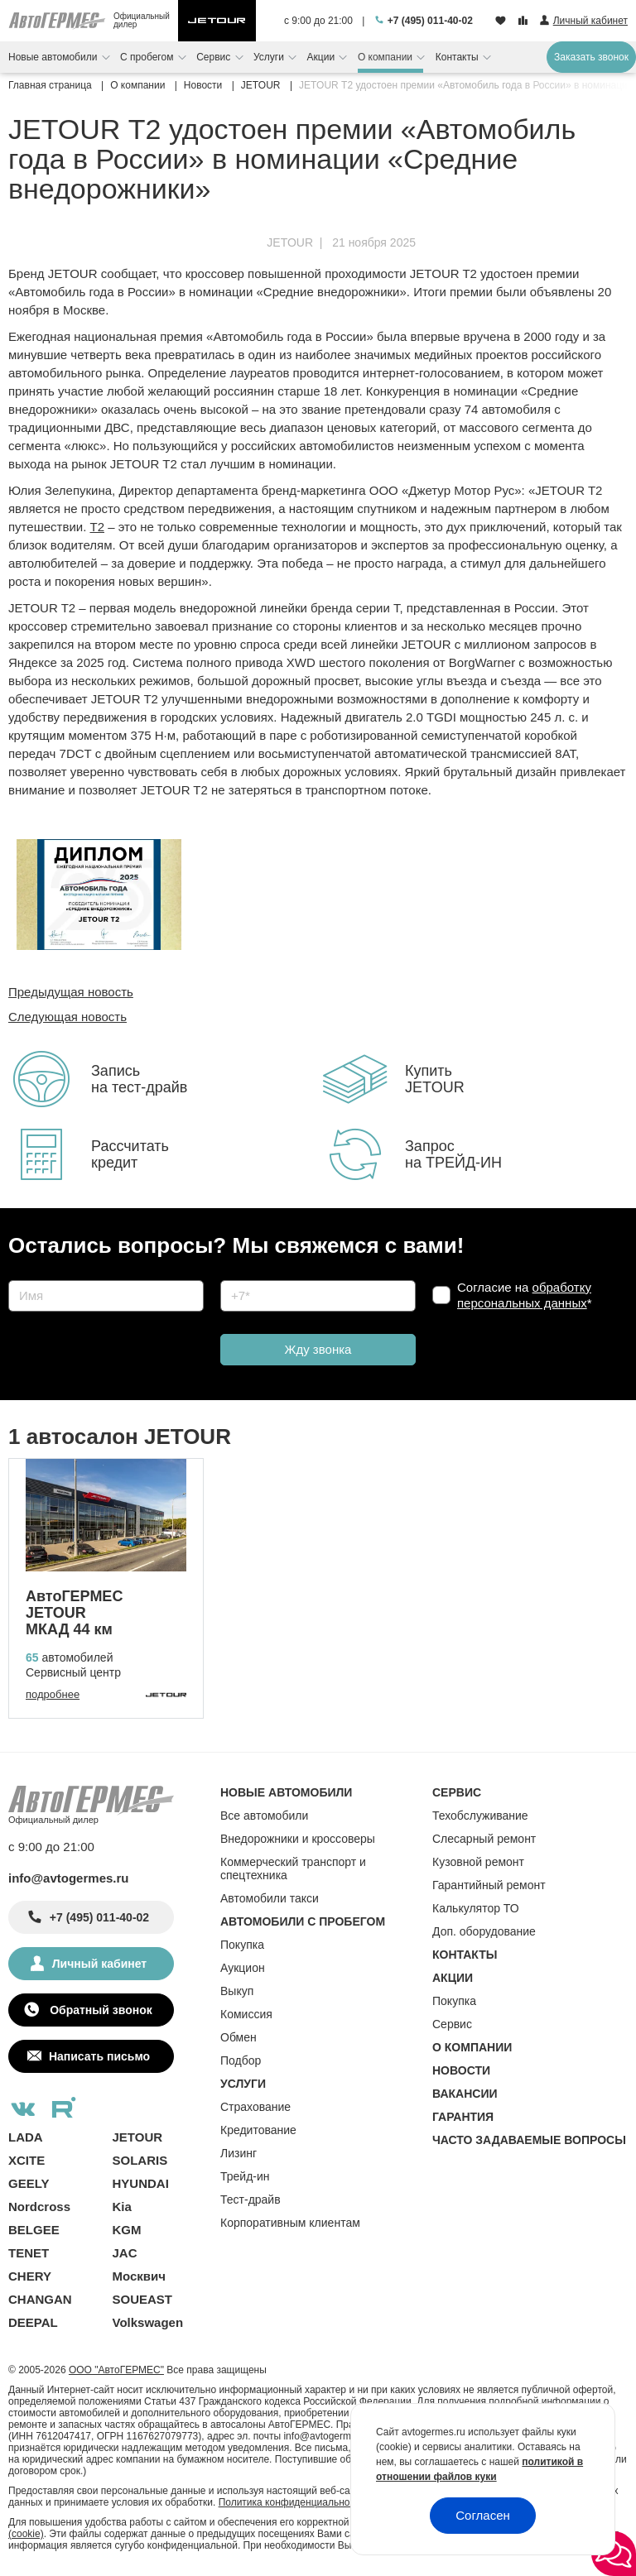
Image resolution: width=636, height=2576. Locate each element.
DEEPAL (33, 2322)
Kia (122, 2206)
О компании (387, 57)
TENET (28, 2253)
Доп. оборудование (484, 1931)
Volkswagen (148, 2322)
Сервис (214, 57)
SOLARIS (140, 2160)
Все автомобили (264, 1815)
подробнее (53, 1694)
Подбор (240, 2060)
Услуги (270, 57)
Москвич (139, 2276)
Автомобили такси (269, 1898)
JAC (125, 2253)
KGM (127, 2230)
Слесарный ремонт (484, 1838)
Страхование (255, 2106)
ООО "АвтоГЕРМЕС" (116, 2370)
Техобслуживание (480, 1815)
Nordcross (39, 2206)
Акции (322, 57)
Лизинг (238, 2153)
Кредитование (258, 2130)
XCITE (26, 2160)
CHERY (29, 2276)
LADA (25, 2137)
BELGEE (34, 2230)
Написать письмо (99, 2056)
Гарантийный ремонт (489, 1885)
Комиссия (246, 2014)
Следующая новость (67, 1017)
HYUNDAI (141, 2183)
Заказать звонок (591, 57)
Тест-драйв (250, 2199)
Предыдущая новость (70, 992)
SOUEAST (143, 2299)
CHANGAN (40, 2299)
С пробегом (148, 57)
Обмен (238, 2037)
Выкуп (236, 1991)
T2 (96, 527)
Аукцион (242, 1967)
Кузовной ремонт (478, 1861)
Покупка (242, 1944)
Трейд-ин (245, 2176)
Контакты (458, 57)
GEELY (28, 2183)
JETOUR (290, 242)
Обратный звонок (99, 2010)
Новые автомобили (54, 57)
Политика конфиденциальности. (293, 2502)
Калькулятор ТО (475, 1908)
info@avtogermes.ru (68, 1878)
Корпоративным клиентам (290, 2222)
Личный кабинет (99, 1963)
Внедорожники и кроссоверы (297, 1838)
